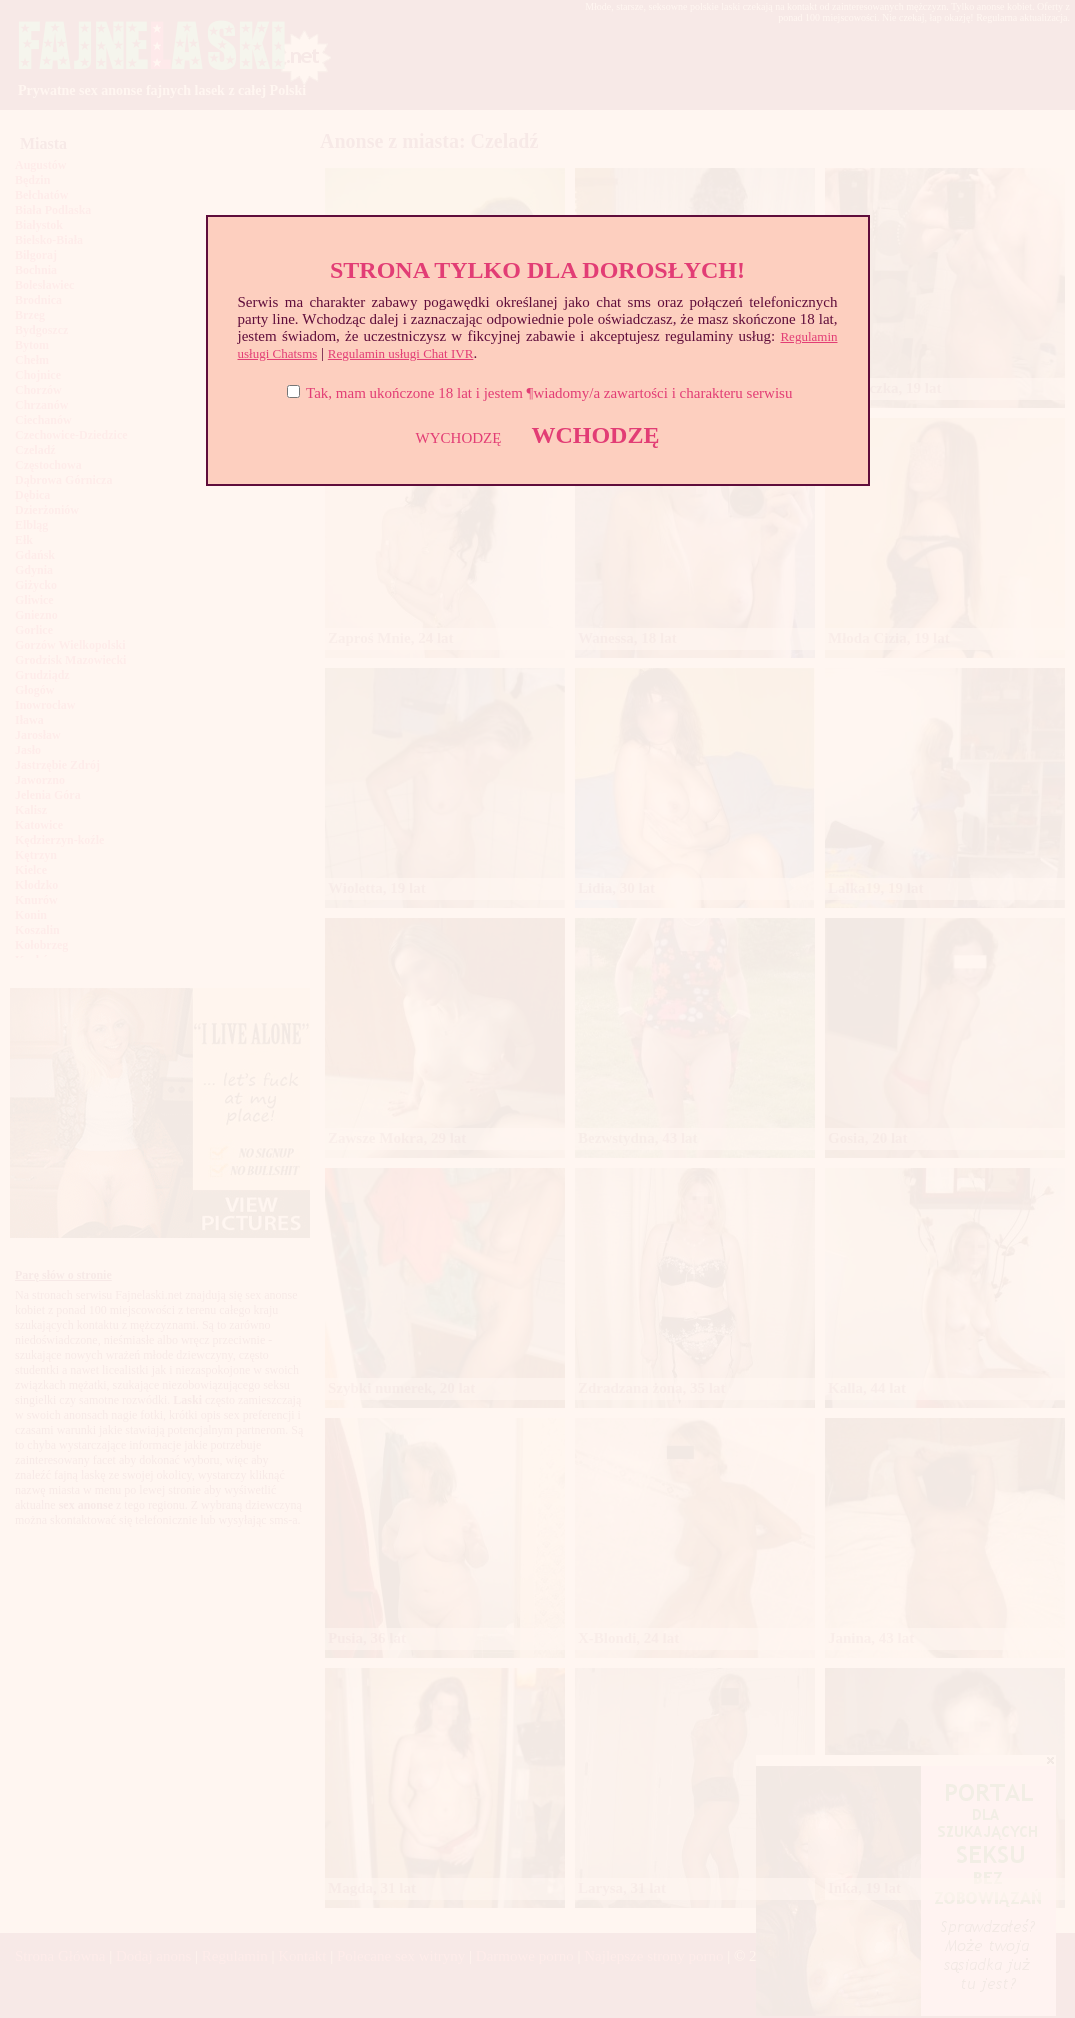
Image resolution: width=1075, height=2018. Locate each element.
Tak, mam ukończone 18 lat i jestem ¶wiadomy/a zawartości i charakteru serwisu (549, 393)
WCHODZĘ (595, 435)
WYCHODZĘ (459, 438)
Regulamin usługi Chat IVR (401, 353)
